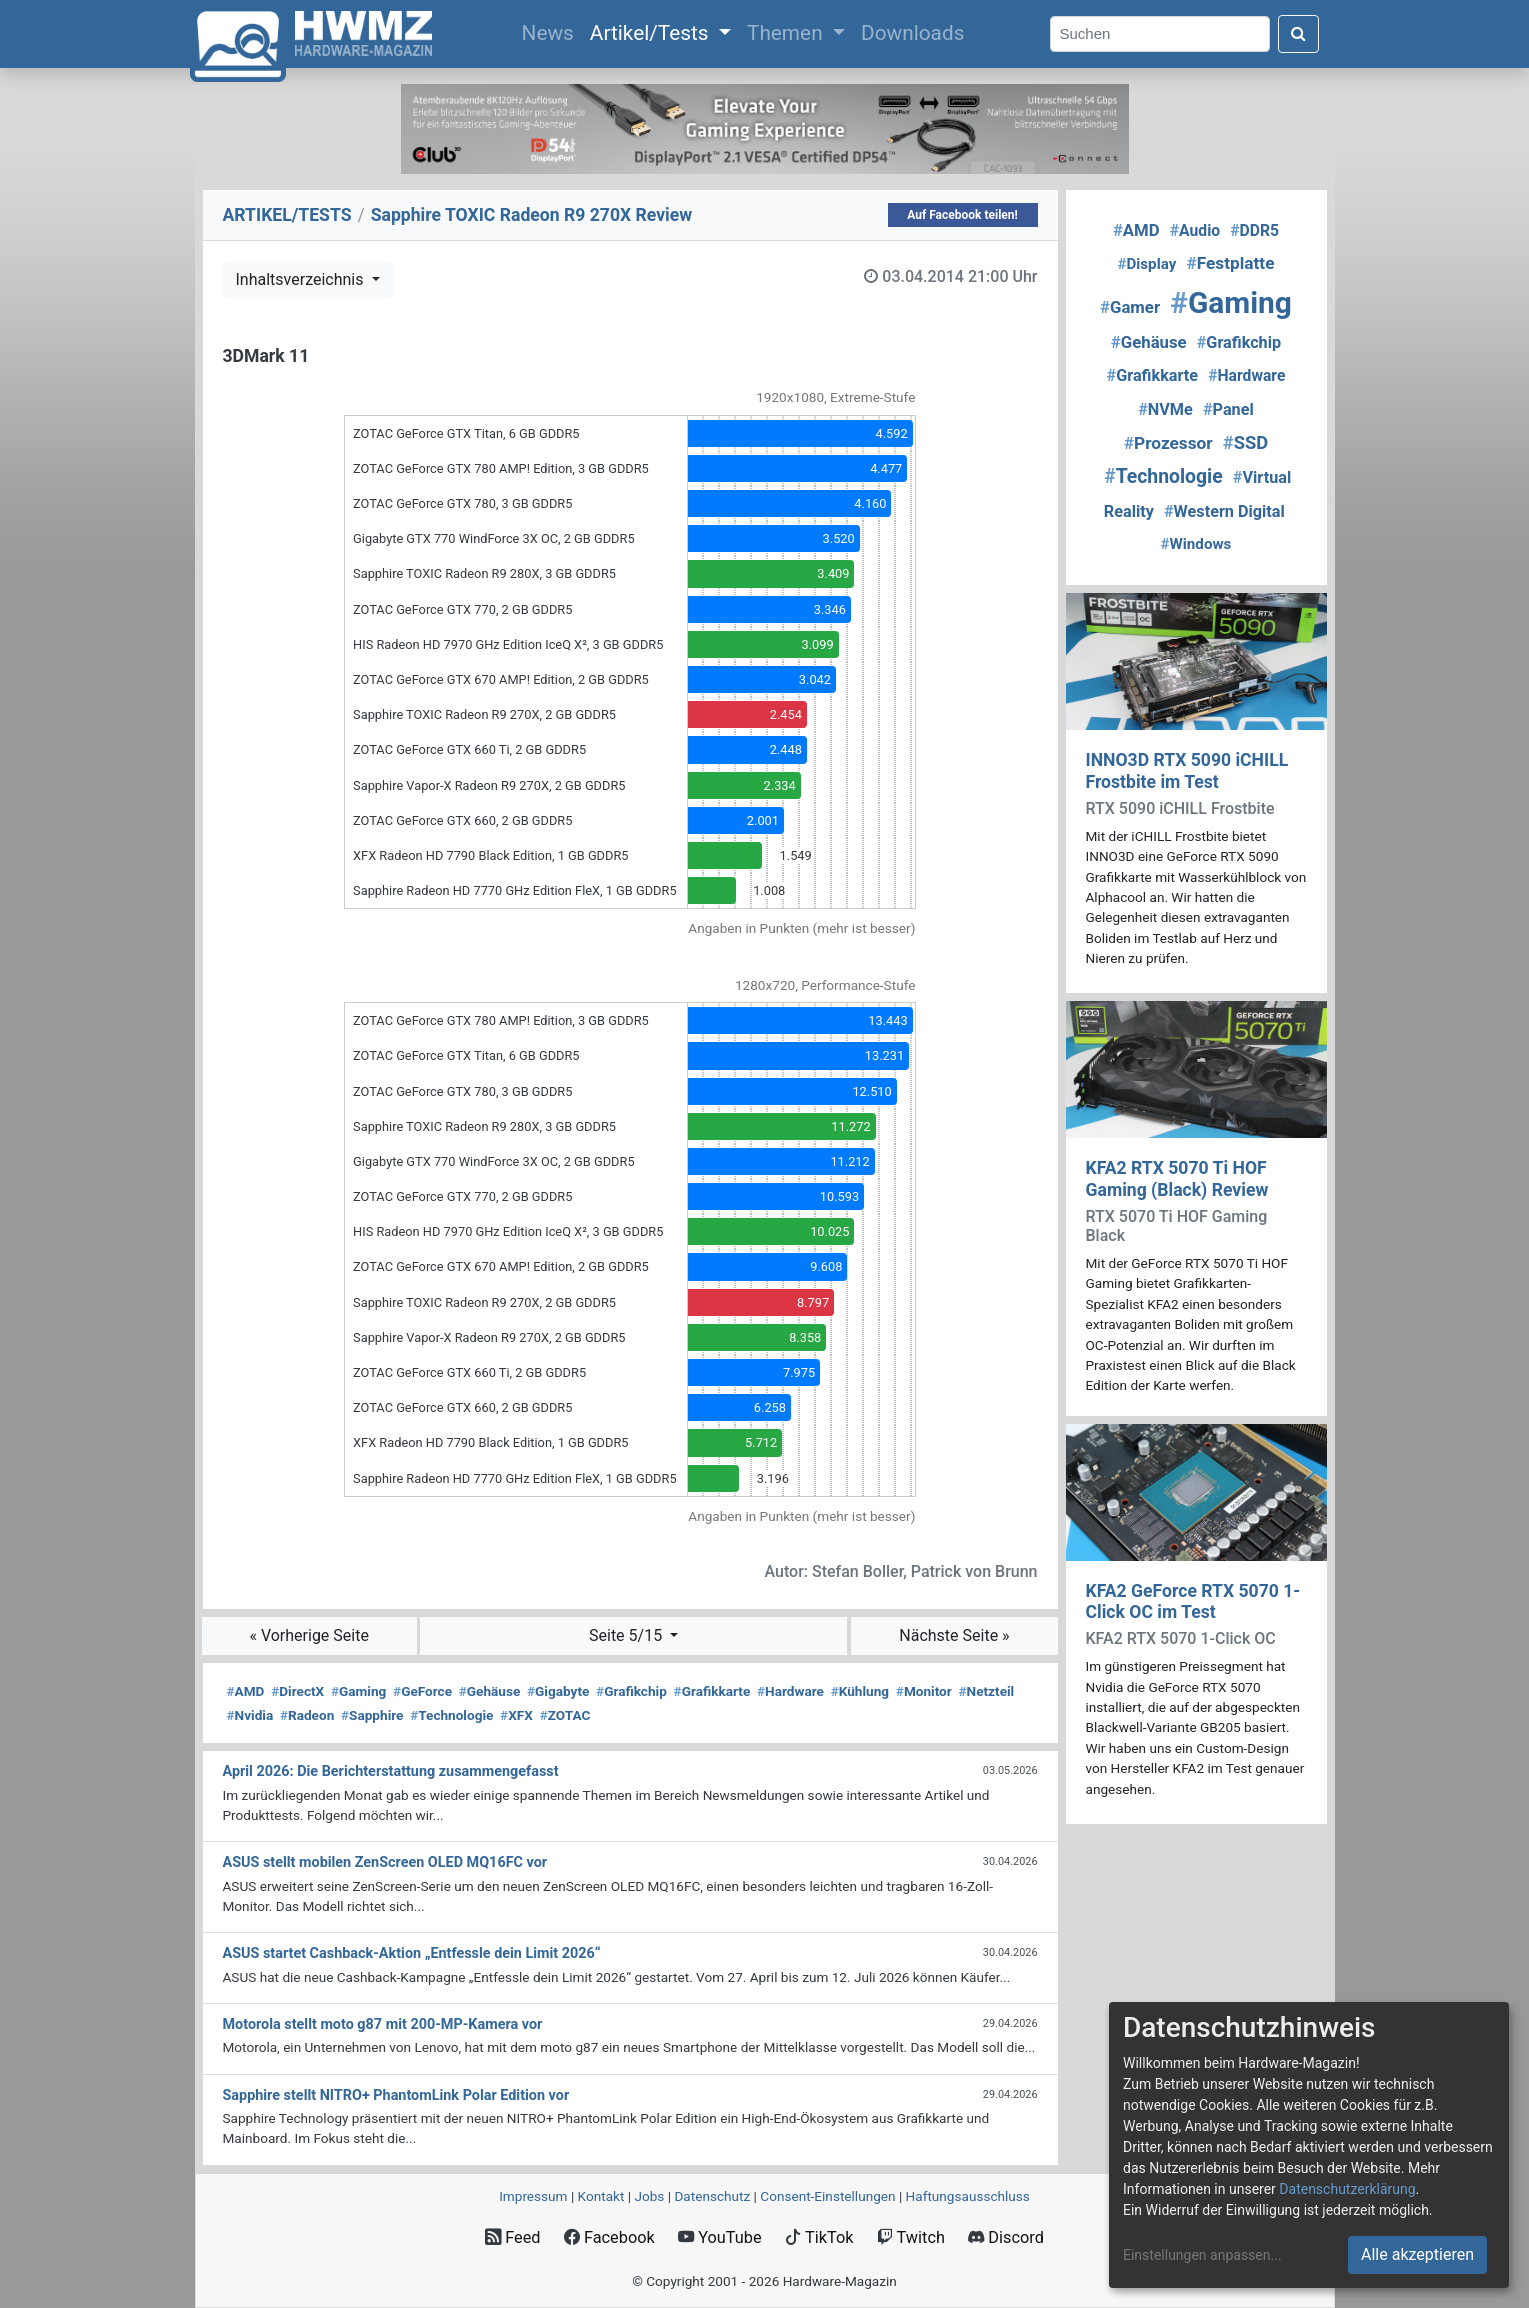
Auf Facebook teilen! (962, 215)
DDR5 (1254, 230)
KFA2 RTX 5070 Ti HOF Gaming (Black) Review (1177, 1178)
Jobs (649, 2196)
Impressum (533, 2196)
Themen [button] (787, 33)
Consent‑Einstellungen (827, 2196)
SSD (1245, 442)
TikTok (819, 2237)
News (552, 31)
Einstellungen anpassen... (1202, 2255)
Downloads (912, 33)
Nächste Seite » (954, 1635)
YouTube (719, 2237)
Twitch (911, 2237)
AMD (246, 1691)
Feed (512, 2237)
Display (1146, 264)
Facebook (609, 2237)
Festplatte (1230, 263)
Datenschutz (712, 2196)
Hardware (790, 1691)
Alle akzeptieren (1417, 2254)
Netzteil (987, 1691)
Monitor (924, 1691)
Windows (1196, 544)
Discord (1006, 2237)
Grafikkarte (712, 1691)
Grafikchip (631, 1691)
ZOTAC (565, 1715)
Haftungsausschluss (968, 2196)
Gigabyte (558, 1691)
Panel (1228, 409)
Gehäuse (490, 1691)
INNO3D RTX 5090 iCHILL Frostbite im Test (1187, 770)
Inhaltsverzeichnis (302, 279)
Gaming (358, 1691)
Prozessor (1168, 443)
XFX (516, 1715)
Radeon (307, 1715)
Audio (1195, 230)
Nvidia (250, 1715)
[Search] (1160, 34)
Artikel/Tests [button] (652, 33)
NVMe (1165, 409)
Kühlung (860, 1691)
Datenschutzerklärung (1347, 2189)
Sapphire (372, 1715)
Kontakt (601, 2196)
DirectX (297, 1691)
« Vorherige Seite (309, 1635)
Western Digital (1224, 511)
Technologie (451, 1715)
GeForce (422, 1691)
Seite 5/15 (627, 1635)
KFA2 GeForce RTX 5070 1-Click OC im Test (1193, 1601)
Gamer (1130, 307)
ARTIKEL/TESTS (287, 215)
